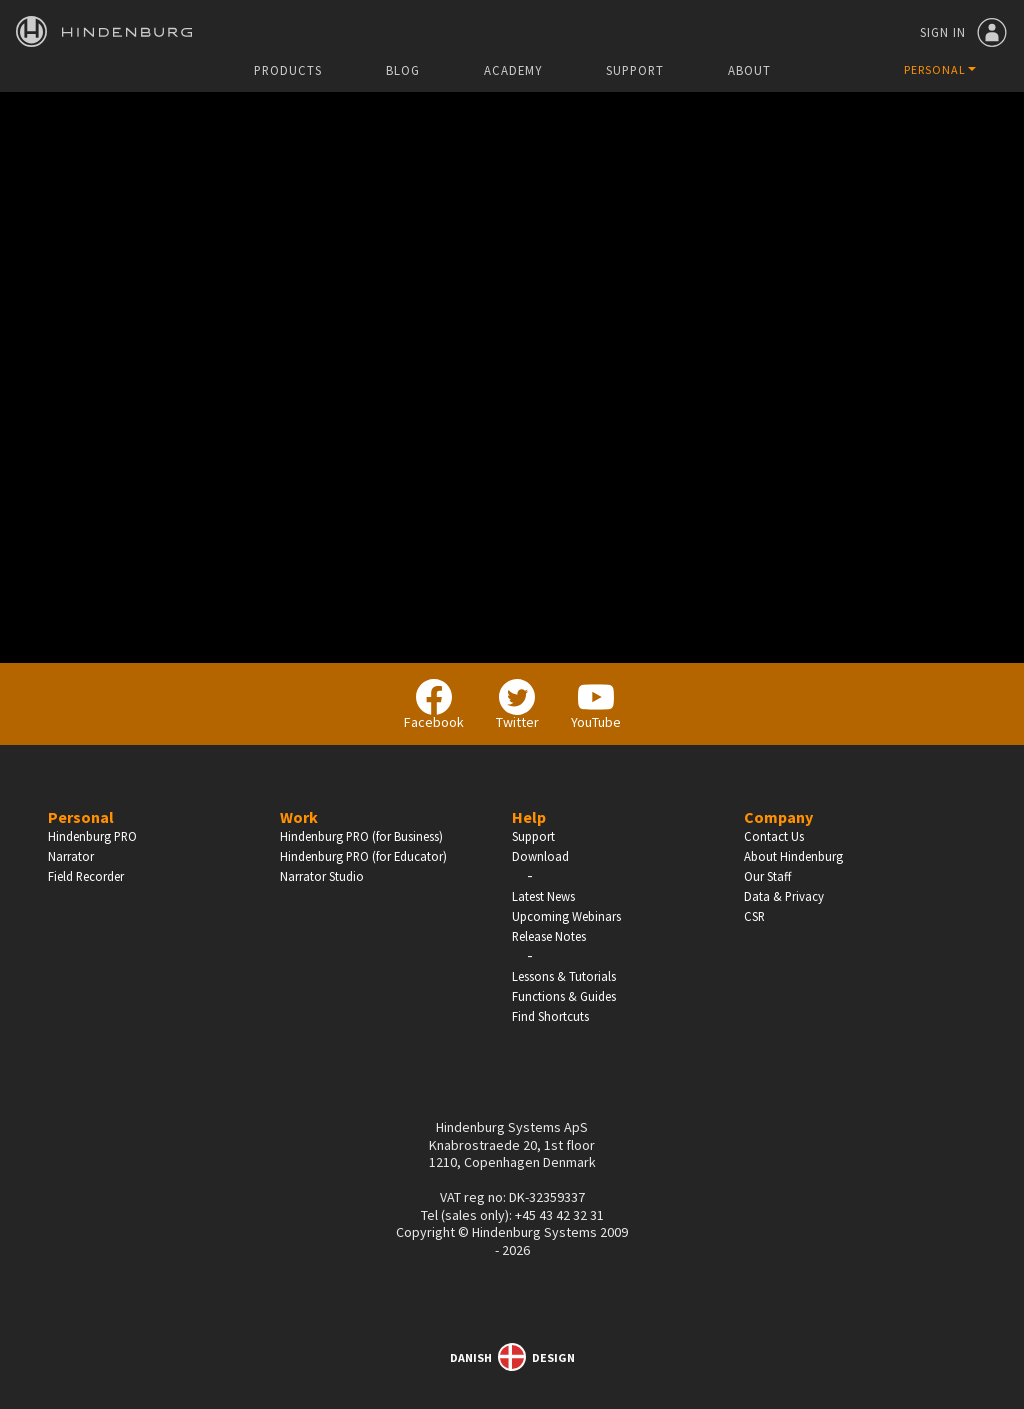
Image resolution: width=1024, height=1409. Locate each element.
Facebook (434, 705)
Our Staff (767, 876)
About (749, 70)
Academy (513, 70)
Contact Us (774, 836)
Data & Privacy (784, 896)
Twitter (517, 705)
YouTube (596, 705)
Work (299, 817)
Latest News (543, 896)
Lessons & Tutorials (564, 976)
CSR (754, 916)
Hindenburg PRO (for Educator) (363, 856)
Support (635, 70)
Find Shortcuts (550, 1016)
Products (288, 70)
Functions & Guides (564, 996)
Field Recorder (86, 876)
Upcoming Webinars (566, 916)
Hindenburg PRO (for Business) (361, 836)
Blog (403, 70)
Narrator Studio (322, 876)
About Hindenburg (793, 856)
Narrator (71, 856)
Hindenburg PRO (92, 836)
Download (540, 856)
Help (529, 817)
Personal (81, 817)
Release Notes (549, 936)
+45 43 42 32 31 (559, 1215)
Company (778, 817)
